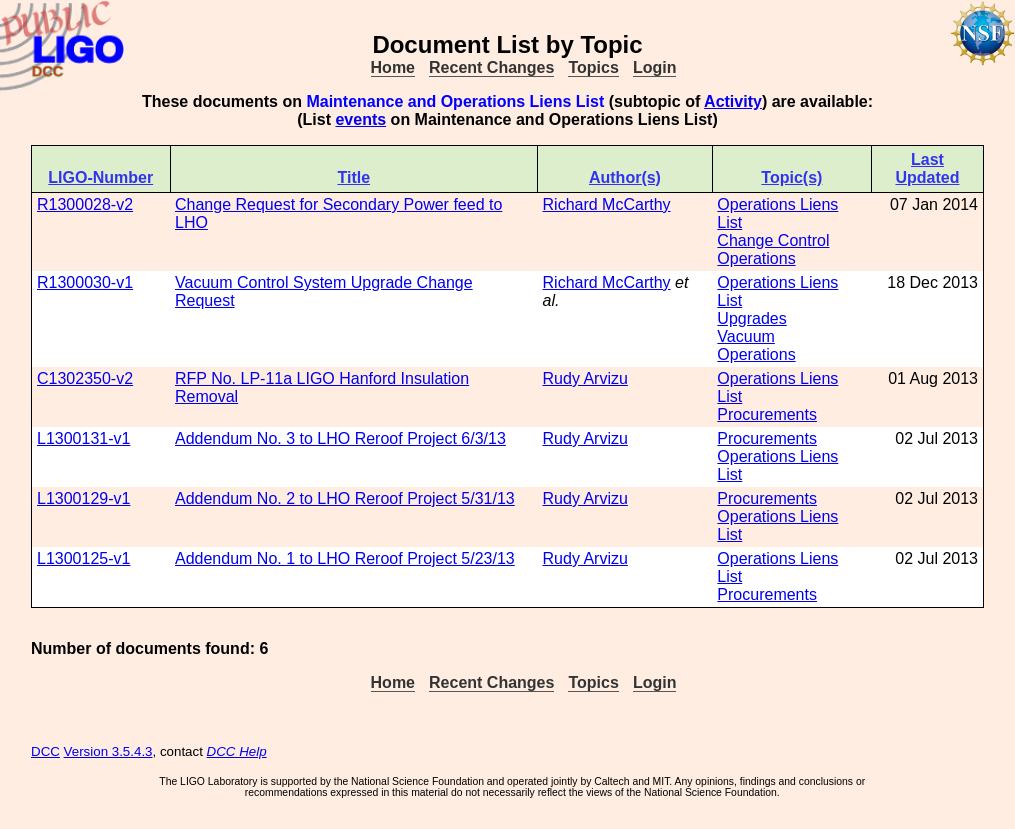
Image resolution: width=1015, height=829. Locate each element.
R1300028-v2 (85, 204)
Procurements (767, 414)
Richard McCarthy (607, 204)
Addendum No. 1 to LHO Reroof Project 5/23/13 (345, 558)
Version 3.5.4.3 (108, 751)
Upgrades (751, 318)
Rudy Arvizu (585, 378)
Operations (756, 258)
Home (393, 67)
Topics (593, 67)
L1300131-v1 (83, 438)
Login (655, 67)
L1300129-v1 (83, 498)
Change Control (773, 240)
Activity (733, 101)
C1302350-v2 (85, 378)
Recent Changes (491, 67)
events (360, 119)
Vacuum (746, 336)
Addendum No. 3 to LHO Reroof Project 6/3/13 (340, 438)
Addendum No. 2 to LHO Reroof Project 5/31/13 (345, 498)
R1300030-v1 (85, 282)
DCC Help (237, 751)
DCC (45, 751)
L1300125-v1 (83, 558)
